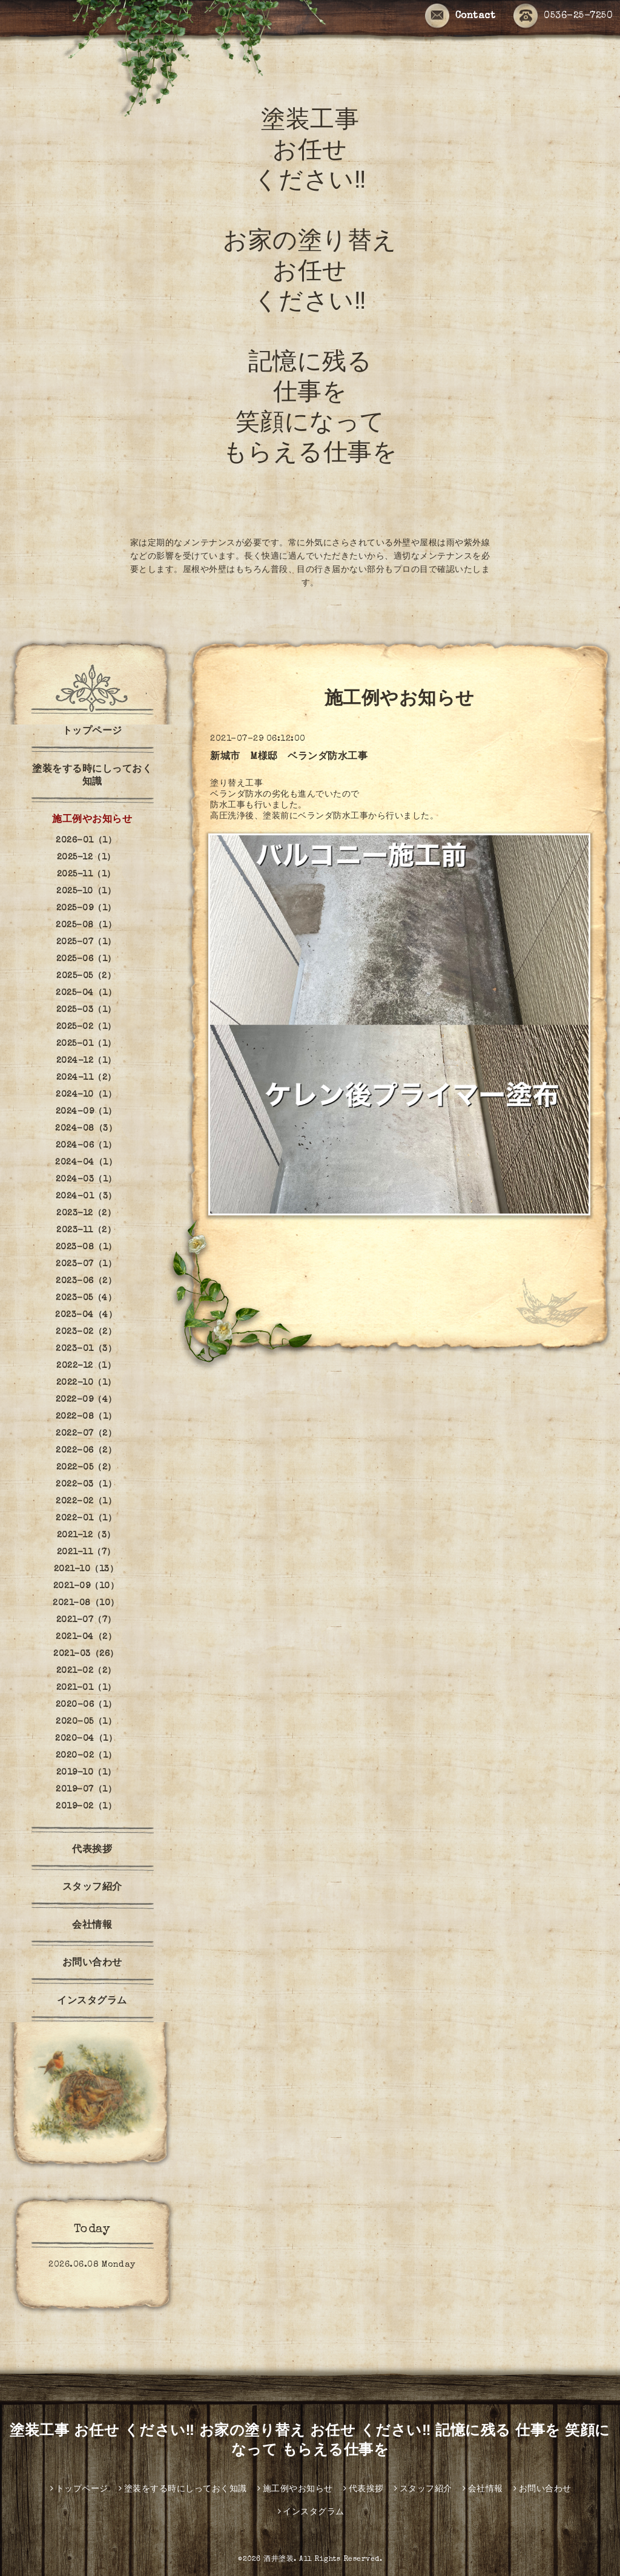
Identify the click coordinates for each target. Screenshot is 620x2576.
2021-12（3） (86, 1535)
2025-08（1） (86, 925)
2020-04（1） (86, 1739)
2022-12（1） (86, 1366)
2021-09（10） (86, 1586)
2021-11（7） (86, 1552)
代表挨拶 (92, 1850)
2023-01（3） (86, 1349)
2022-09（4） (86, 1400)
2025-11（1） (86, 874)
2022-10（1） (86, 1383)
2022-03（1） (86, 1484)
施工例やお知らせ (92, 820)
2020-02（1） (86, 1756)
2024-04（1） (86, 1162)
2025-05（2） (86, 976)
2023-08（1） (86, 1247)
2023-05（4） (86, 1298)
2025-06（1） (86, 959)
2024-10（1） (86, 1095)
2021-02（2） (86, 1671)
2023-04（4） (86, 1315)
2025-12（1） (86, 857)
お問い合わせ (92, 1963)
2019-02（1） (86, 1806)
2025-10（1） (86, 891)
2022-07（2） (86, 1434)
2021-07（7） (86, 1620)
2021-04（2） (86, 1637)
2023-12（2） (86, 1213)
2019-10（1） (86, 1773)
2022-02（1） (86, 1501)
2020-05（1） (86, 1722)
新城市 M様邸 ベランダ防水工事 (289, 757)
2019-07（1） (86, 1790)
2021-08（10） (86, 1603)
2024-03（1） (86, 1179)
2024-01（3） (86, 1196)
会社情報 (92, 1926)
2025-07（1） (86, 942)
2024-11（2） (86, 1078)
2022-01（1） (86, 1518)
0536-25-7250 (563, 17)
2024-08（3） (86, 1129)
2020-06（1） (86, 1705)
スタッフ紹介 (92, 1888)
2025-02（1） (86, 1027)
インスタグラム (97, 2001)
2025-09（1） (86, 908)
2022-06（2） (86, 1451)
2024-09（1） (86, 1112)
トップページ (92, 732)
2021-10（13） (86, 1569)
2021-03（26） (86, 1654)
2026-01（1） (86, 840)
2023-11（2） (86, 1230)
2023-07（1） (86, 1264)
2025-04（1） (86, 993)
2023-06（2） (86, 1281)
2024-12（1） (86, 1061)
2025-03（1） (86, 1010)
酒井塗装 (278, 2559)
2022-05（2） (86, 1468)
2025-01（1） (86, 1044)
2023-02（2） (86, 1332)
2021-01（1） (86, 1688)
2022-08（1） (86, 1417)
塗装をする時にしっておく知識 (92, 776)
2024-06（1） (86, 1146)
